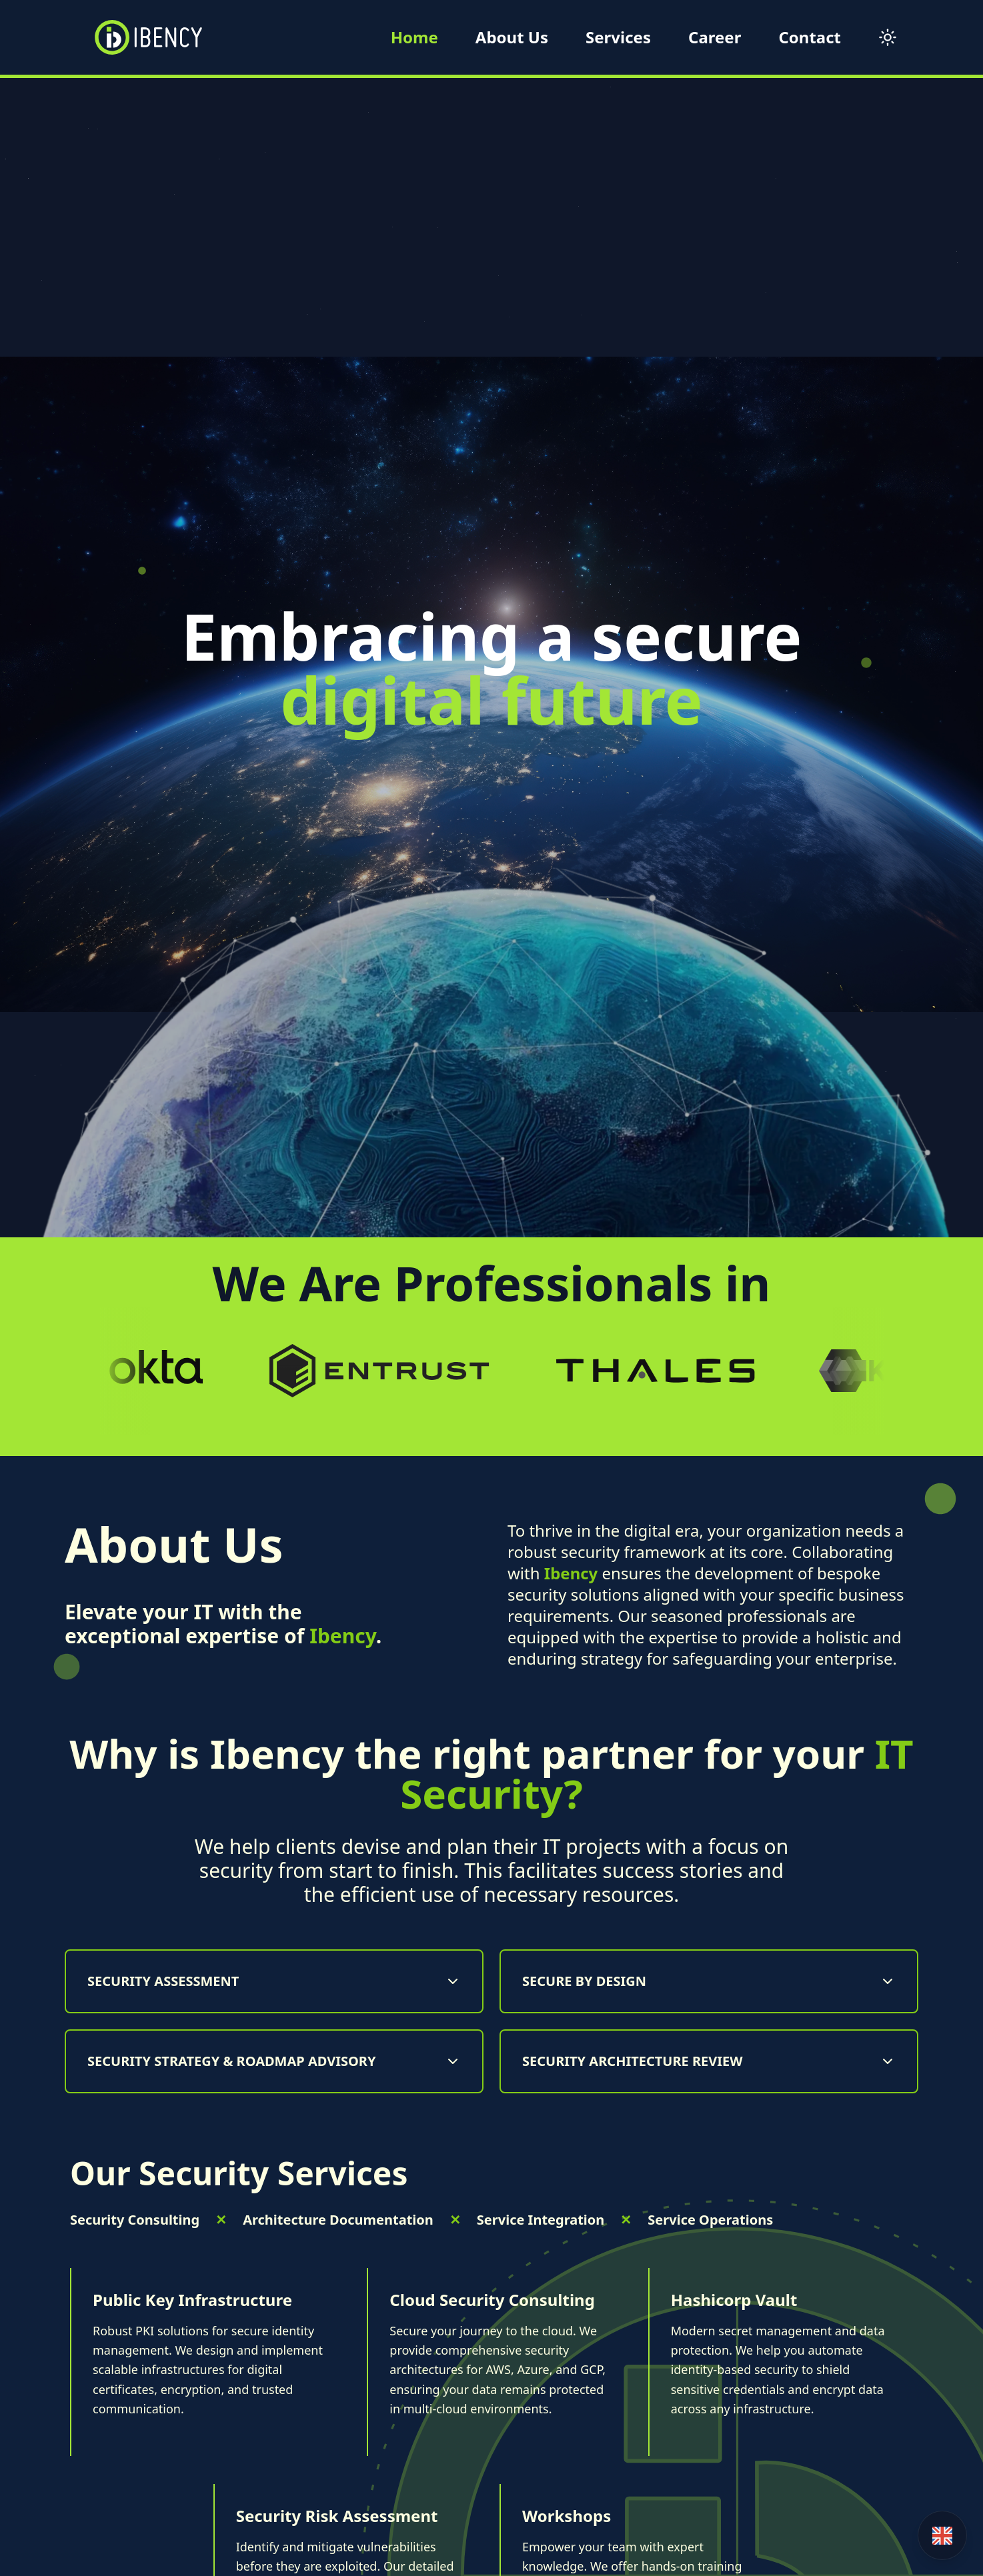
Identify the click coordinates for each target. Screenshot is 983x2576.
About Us (511, 37)
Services (618, 37)
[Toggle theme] (887, 37)
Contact (809, 37)
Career (714, 37)
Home (414, 37)
